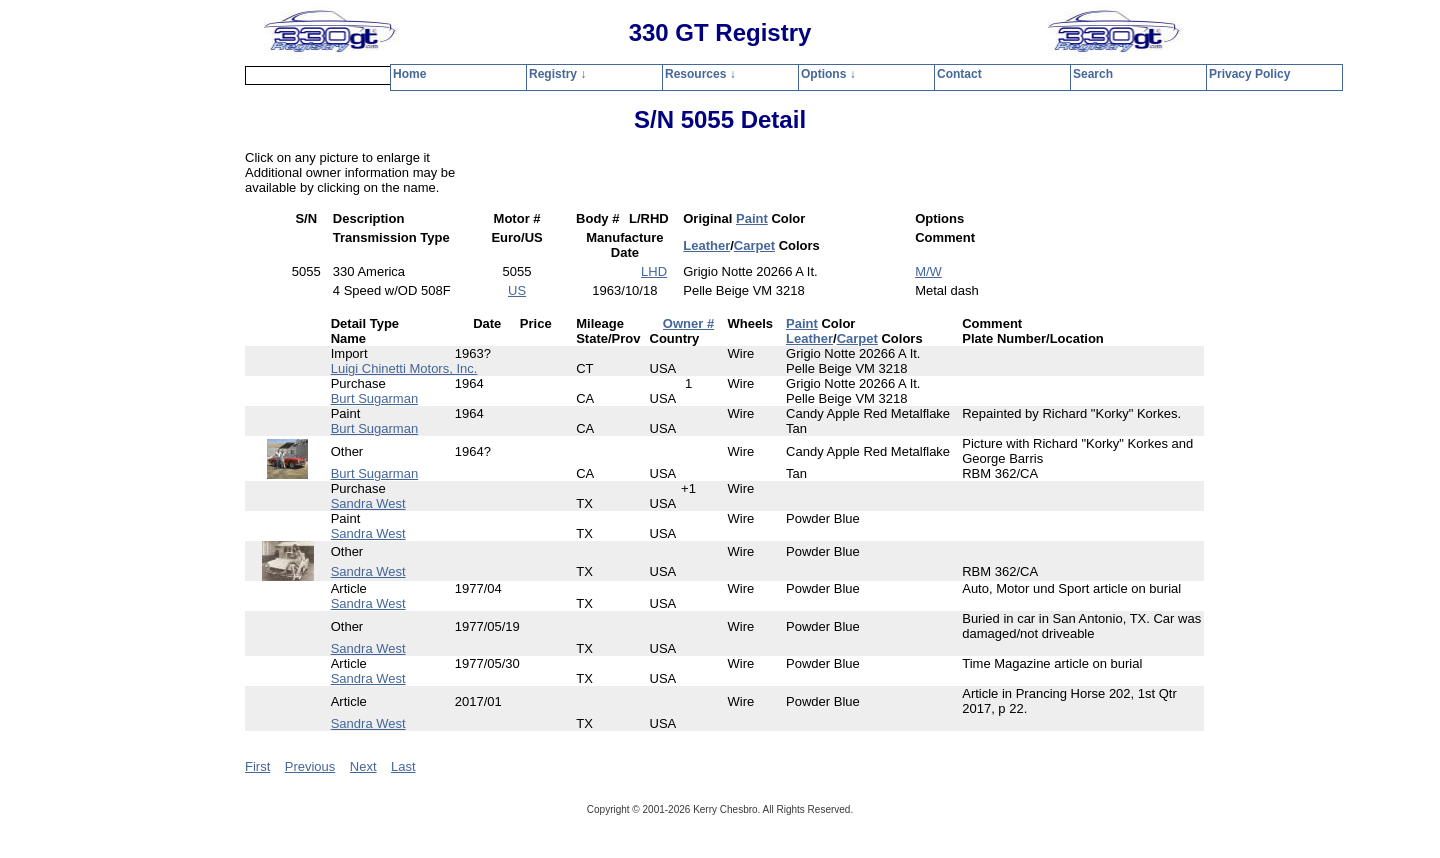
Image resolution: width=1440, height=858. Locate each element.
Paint (752, 218)
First (257, 766)
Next (363, 766)
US (517, 290)
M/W (928, 271)
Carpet (754, 245)
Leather (706, 245)
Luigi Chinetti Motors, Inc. (404, 368)
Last (403, 766)
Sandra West (368, 503)
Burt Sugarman (374, 398)
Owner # (688, 323)
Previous (310, 766)
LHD (654, 271)
